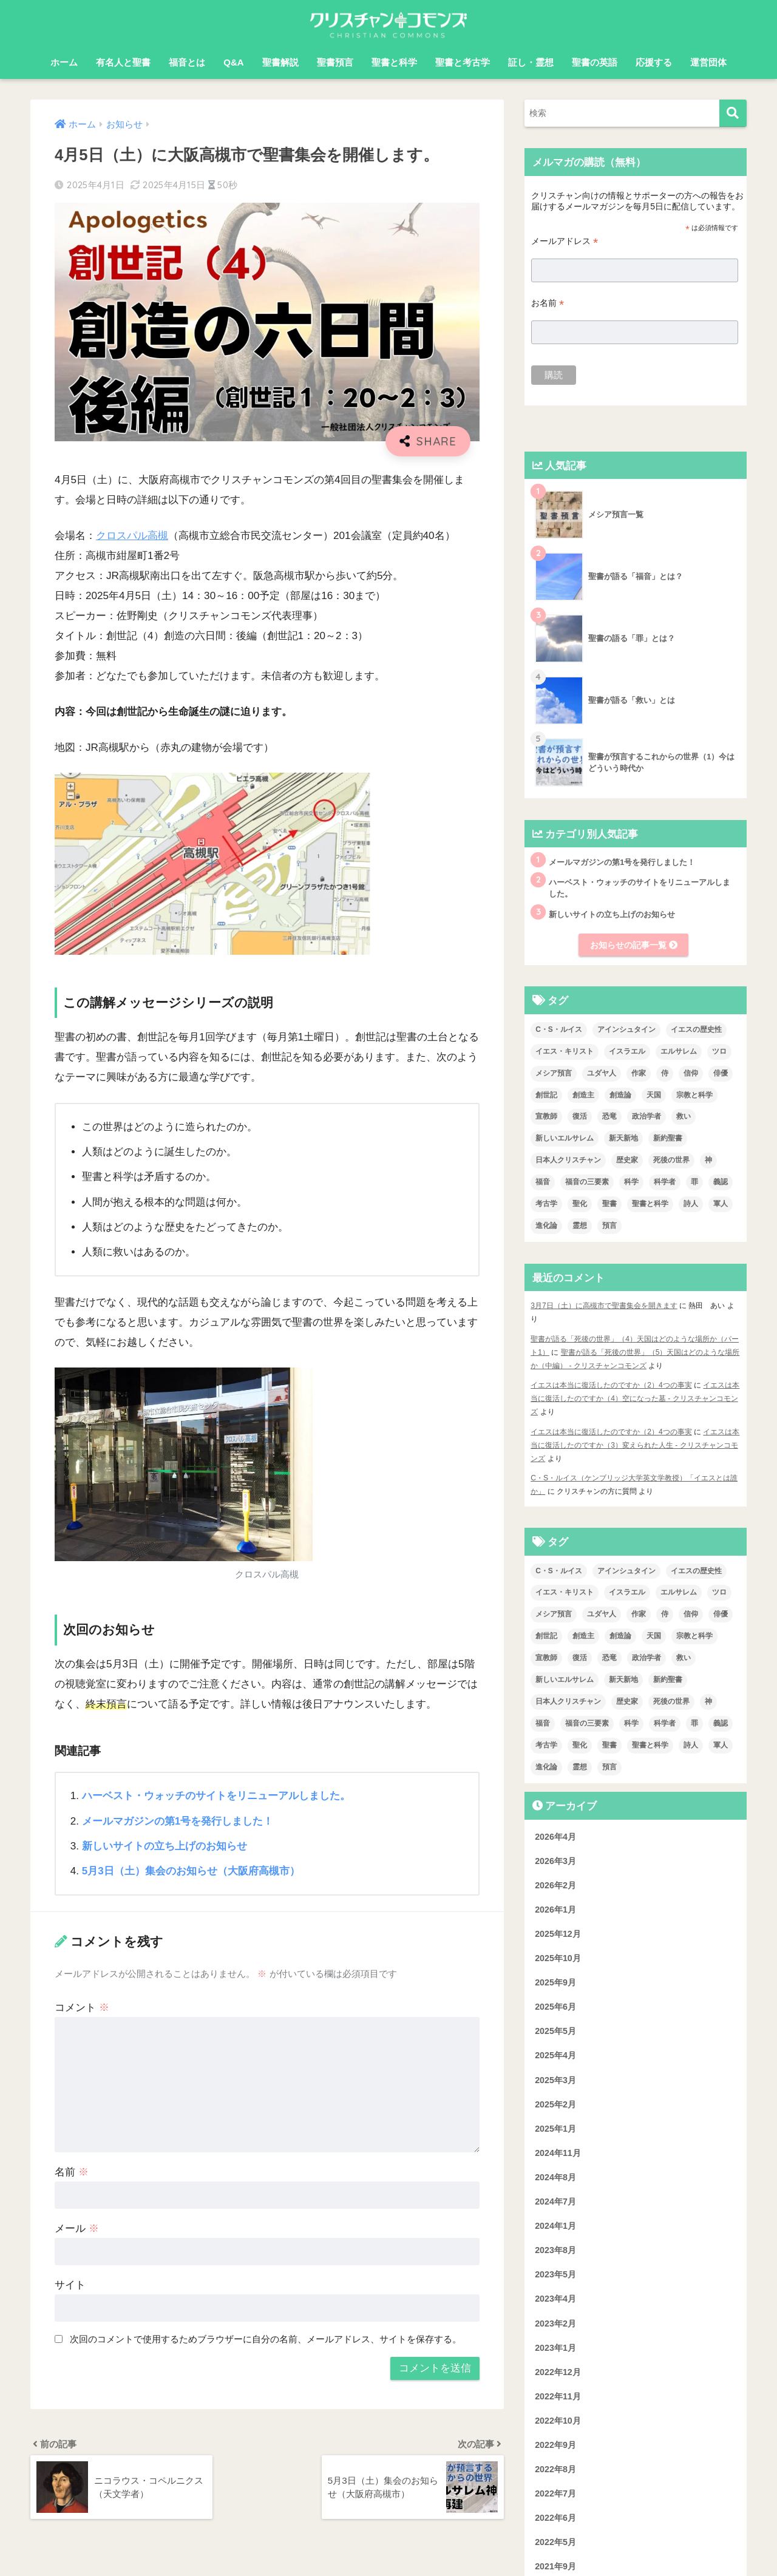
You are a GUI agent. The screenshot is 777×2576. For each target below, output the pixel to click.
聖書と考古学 (462, 62)
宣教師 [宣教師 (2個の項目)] (546, 1117)
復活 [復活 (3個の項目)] (579, 1117)
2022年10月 (558, 2420)
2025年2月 (555, 2104)
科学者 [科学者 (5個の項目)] (665, 1182)
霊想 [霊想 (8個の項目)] (579, 1225)
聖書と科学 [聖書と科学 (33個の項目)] (650, 1203)
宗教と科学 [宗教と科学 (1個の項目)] (694, 1095)
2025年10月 (558, 1958)
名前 (72, 2172)
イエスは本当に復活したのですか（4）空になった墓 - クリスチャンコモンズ (635, 1398)
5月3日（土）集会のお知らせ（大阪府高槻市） (191, 1871)
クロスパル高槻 (132, 535)
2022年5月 (555, 2542)
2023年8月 (555, 2251)
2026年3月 (555, 1861)
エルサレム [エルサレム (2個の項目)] (678, 1051)
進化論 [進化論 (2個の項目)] (546, 1225)
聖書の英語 (594, 62)
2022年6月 (555, 2518)
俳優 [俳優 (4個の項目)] (720, 1073)
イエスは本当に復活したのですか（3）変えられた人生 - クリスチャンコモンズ (635, 1445)
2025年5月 (555, 2031)
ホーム (64, 62)
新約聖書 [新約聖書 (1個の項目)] (667, 1138)
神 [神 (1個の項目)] (708, 1160)
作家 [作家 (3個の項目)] (638, 1073)
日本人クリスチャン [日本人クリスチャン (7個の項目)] (568, 1160)
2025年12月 (558, 1934)
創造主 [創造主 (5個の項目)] (583, 1095)
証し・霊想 (531, 62)
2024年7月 (555, 2201)
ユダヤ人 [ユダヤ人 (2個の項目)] (601, 1073)
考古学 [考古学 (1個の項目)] (546, 1203)
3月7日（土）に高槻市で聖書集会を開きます (604, 1305)
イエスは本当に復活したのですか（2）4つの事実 (611, 1385)
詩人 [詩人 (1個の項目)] (691, 1203)
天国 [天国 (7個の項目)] (653, 1095)
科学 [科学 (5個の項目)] (631, 1182)
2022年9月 (555, 2445)
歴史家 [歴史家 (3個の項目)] (627, 1160)
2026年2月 (555, 1885)
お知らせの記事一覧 (633, 945)
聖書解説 (280, 62)
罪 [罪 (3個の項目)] (694, 1182)
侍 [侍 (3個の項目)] (664, 1073)
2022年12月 (558, 2372)
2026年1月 (555, 1909)
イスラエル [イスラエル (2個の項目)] (627, 1051)
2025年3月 (555, 2080)
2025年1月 (555, 2129)
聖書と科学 (394, 62)
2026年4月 (555, 1837)
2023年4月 (555, 2299)
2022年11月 (558, 2396)
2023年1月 (555, 2348)
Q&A (233, 62)
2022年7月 (555, 2493)
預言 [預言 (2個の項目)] (609, 1225)
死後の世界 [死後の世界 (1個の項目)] (671, 1160)
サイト (70, 2285)
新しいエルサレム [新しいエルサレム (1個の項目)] (564, 1138)
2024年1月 (555, 2226)
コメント (82, 2007)
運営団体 (708, 62)
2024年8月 (555, 2177)
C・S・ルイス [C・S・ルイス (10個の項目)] (558, 1029)
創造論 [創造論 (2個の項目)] (620, 1095)
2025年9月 (555, 1982)
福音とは (187, 62)
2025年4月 (555, 2056)
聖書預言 (335, 62)
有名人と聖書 (123, 62)
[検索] (733, 113)
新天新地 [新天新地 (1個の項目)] (623, 1138)
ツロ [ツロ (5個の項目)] (719, 1051)
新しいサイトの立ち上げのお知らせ (164, 1846)
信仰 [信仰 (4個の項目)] (691, 1073)
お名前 (547, 303)
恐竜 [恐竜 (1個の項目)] (609, 1117)
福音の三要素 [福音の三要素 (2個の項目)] (587, 1182)
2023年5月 (555, 2275)
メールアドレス (564, 241)
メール (77, 2228)
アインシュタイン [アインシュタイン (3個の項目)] (626, 1029)
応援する (654, 62)
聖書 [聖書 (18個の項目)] (609, 1203)
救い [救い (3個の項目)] (683, 1117)
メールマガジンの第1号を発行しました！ (178, 1821)
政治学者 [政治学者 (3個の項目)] (646, 1117)
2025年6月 (555, 2007)
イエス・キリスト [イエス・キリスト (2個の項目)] (564, 1051)
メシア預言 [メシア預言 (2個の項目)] (553, 1073)
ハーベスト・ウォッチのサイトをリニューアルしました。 (216, 1796)
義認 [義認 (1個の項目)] (720, 1182)
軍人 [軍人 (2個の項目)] (720, 1203)
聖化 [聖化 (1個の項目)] (579, 1203)
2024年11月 (558, 2153)
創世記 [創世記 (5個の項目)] (546, 1095)
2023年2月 (555, 2323)
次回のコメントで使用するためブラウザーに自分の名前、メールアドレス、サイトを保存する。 (265, 2339)
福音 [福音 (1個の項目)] (542, 1182)
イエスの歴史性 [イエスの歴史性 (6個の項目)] (696, 1029)
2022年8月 (555, 2469)
